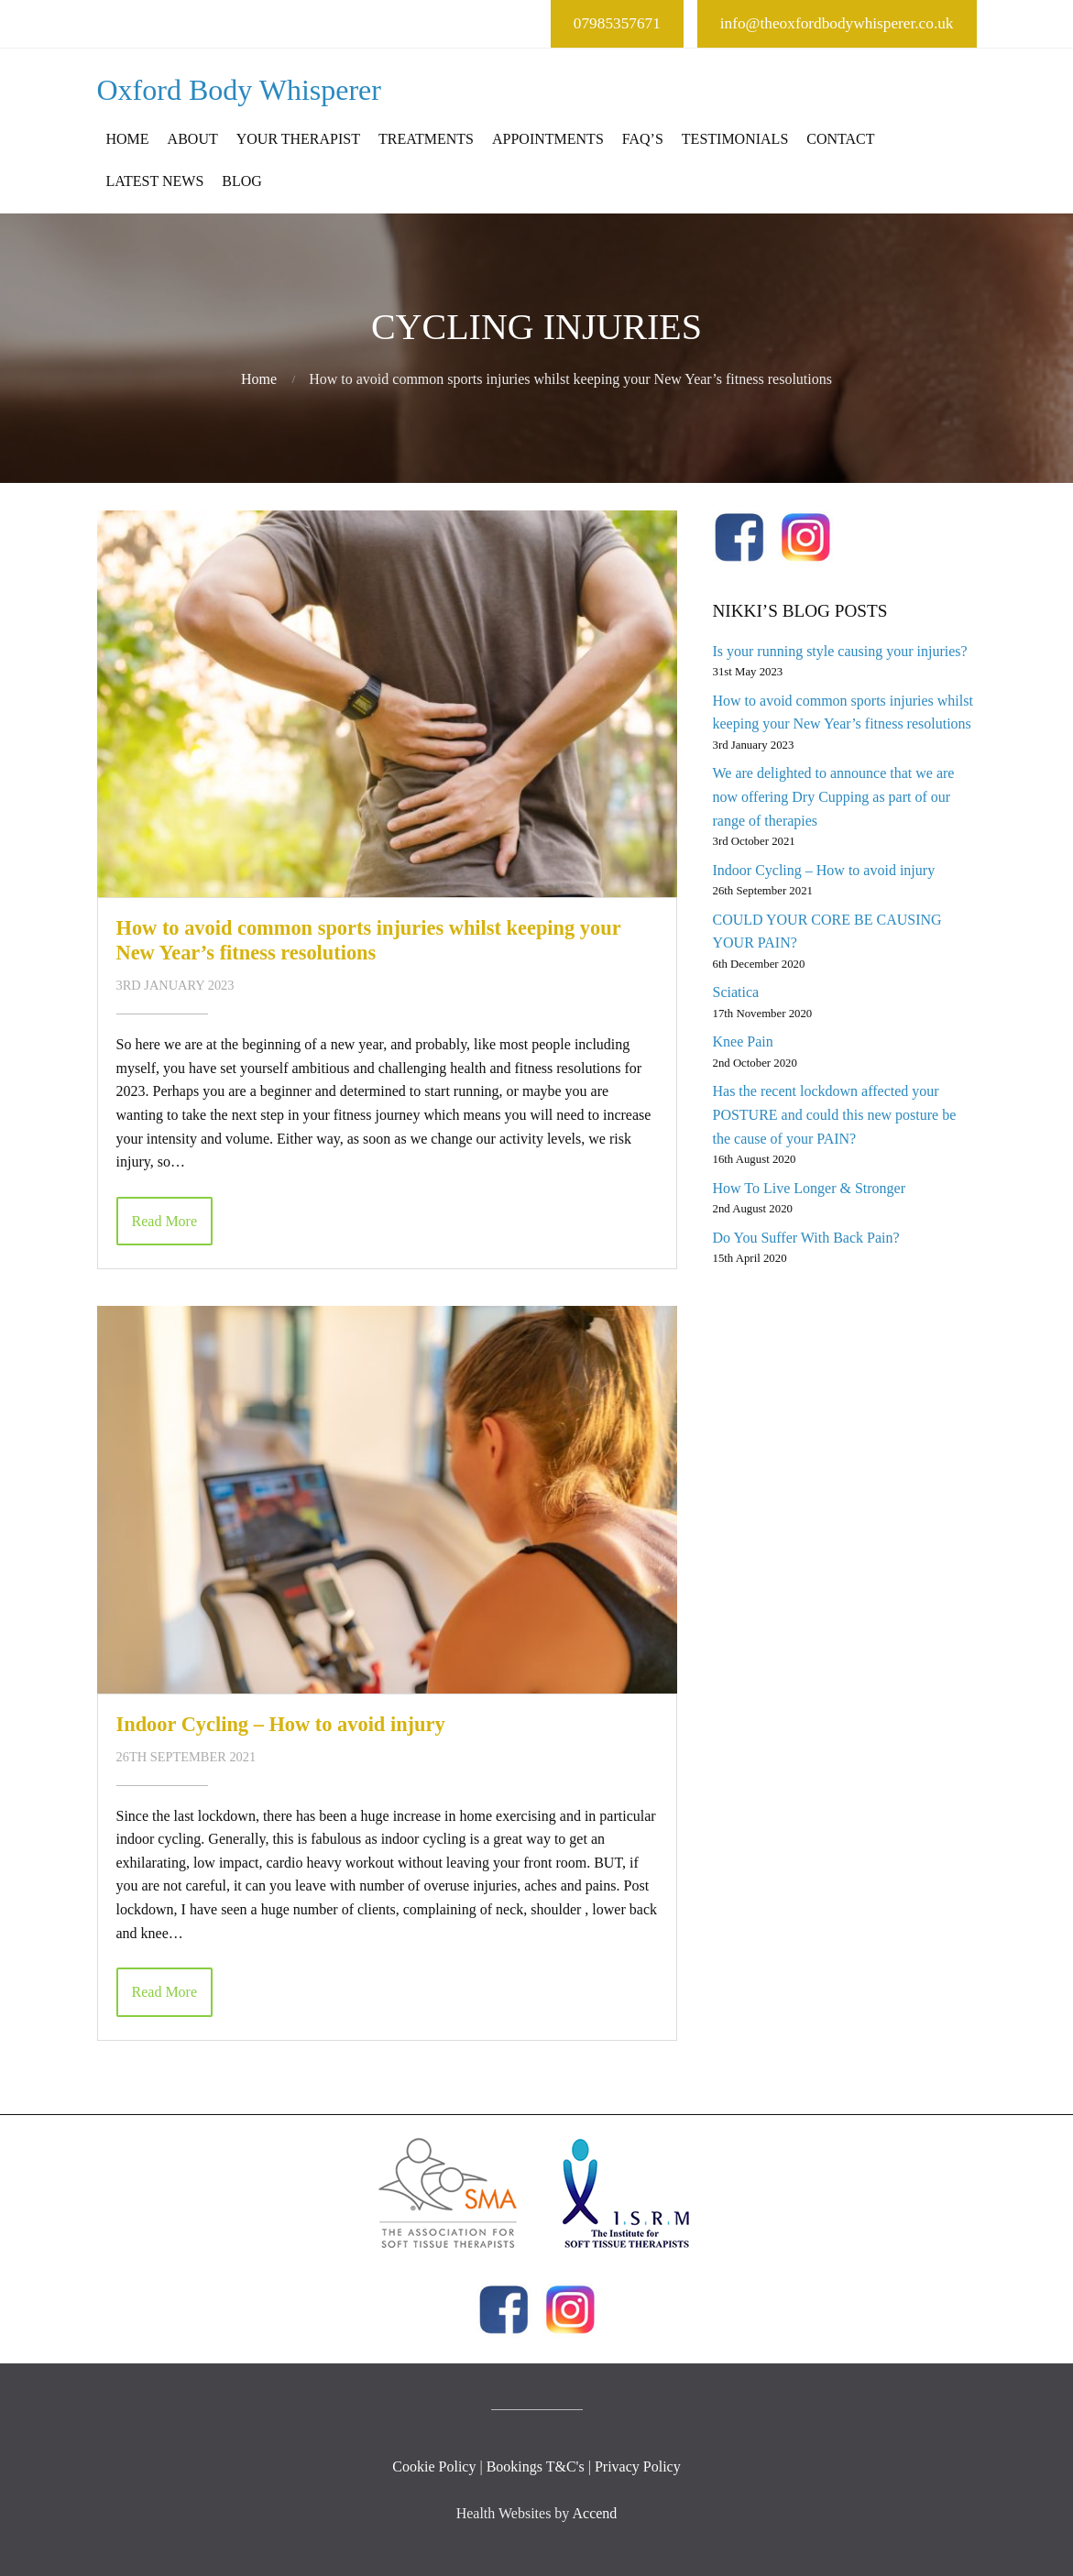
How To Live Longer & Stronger (808, 1188)
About (193, 139)
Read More (165, 1221)
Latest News (155, 181)
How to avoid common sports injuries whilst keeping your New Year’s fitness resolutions (368, 940)
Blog (242, 181)
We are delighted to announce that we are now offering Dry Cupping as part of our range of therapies (833, 796)
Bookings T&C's (536, 2466)
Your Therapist (298, 139)
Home (127, 139)
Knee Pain (742, 1041)
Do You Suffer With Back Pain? (805, 1237)
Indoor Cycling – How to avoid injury (280, 1724)
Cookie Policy (434, 2466)
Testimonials (735, 139)
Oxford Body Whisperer (239, 89)
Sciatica (735, 992)
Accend (594, 2513)
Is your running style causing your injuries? (839, 651)
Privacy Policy (638, 2466)
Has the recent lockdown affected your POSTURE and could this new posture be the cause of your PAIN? (834, 1114)
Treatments (426, 139)
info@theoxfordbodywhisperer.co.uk (837, 23)
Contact (840, 139)
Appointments (548, 139)
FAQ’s (642, 139)
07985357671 (617, 23)
